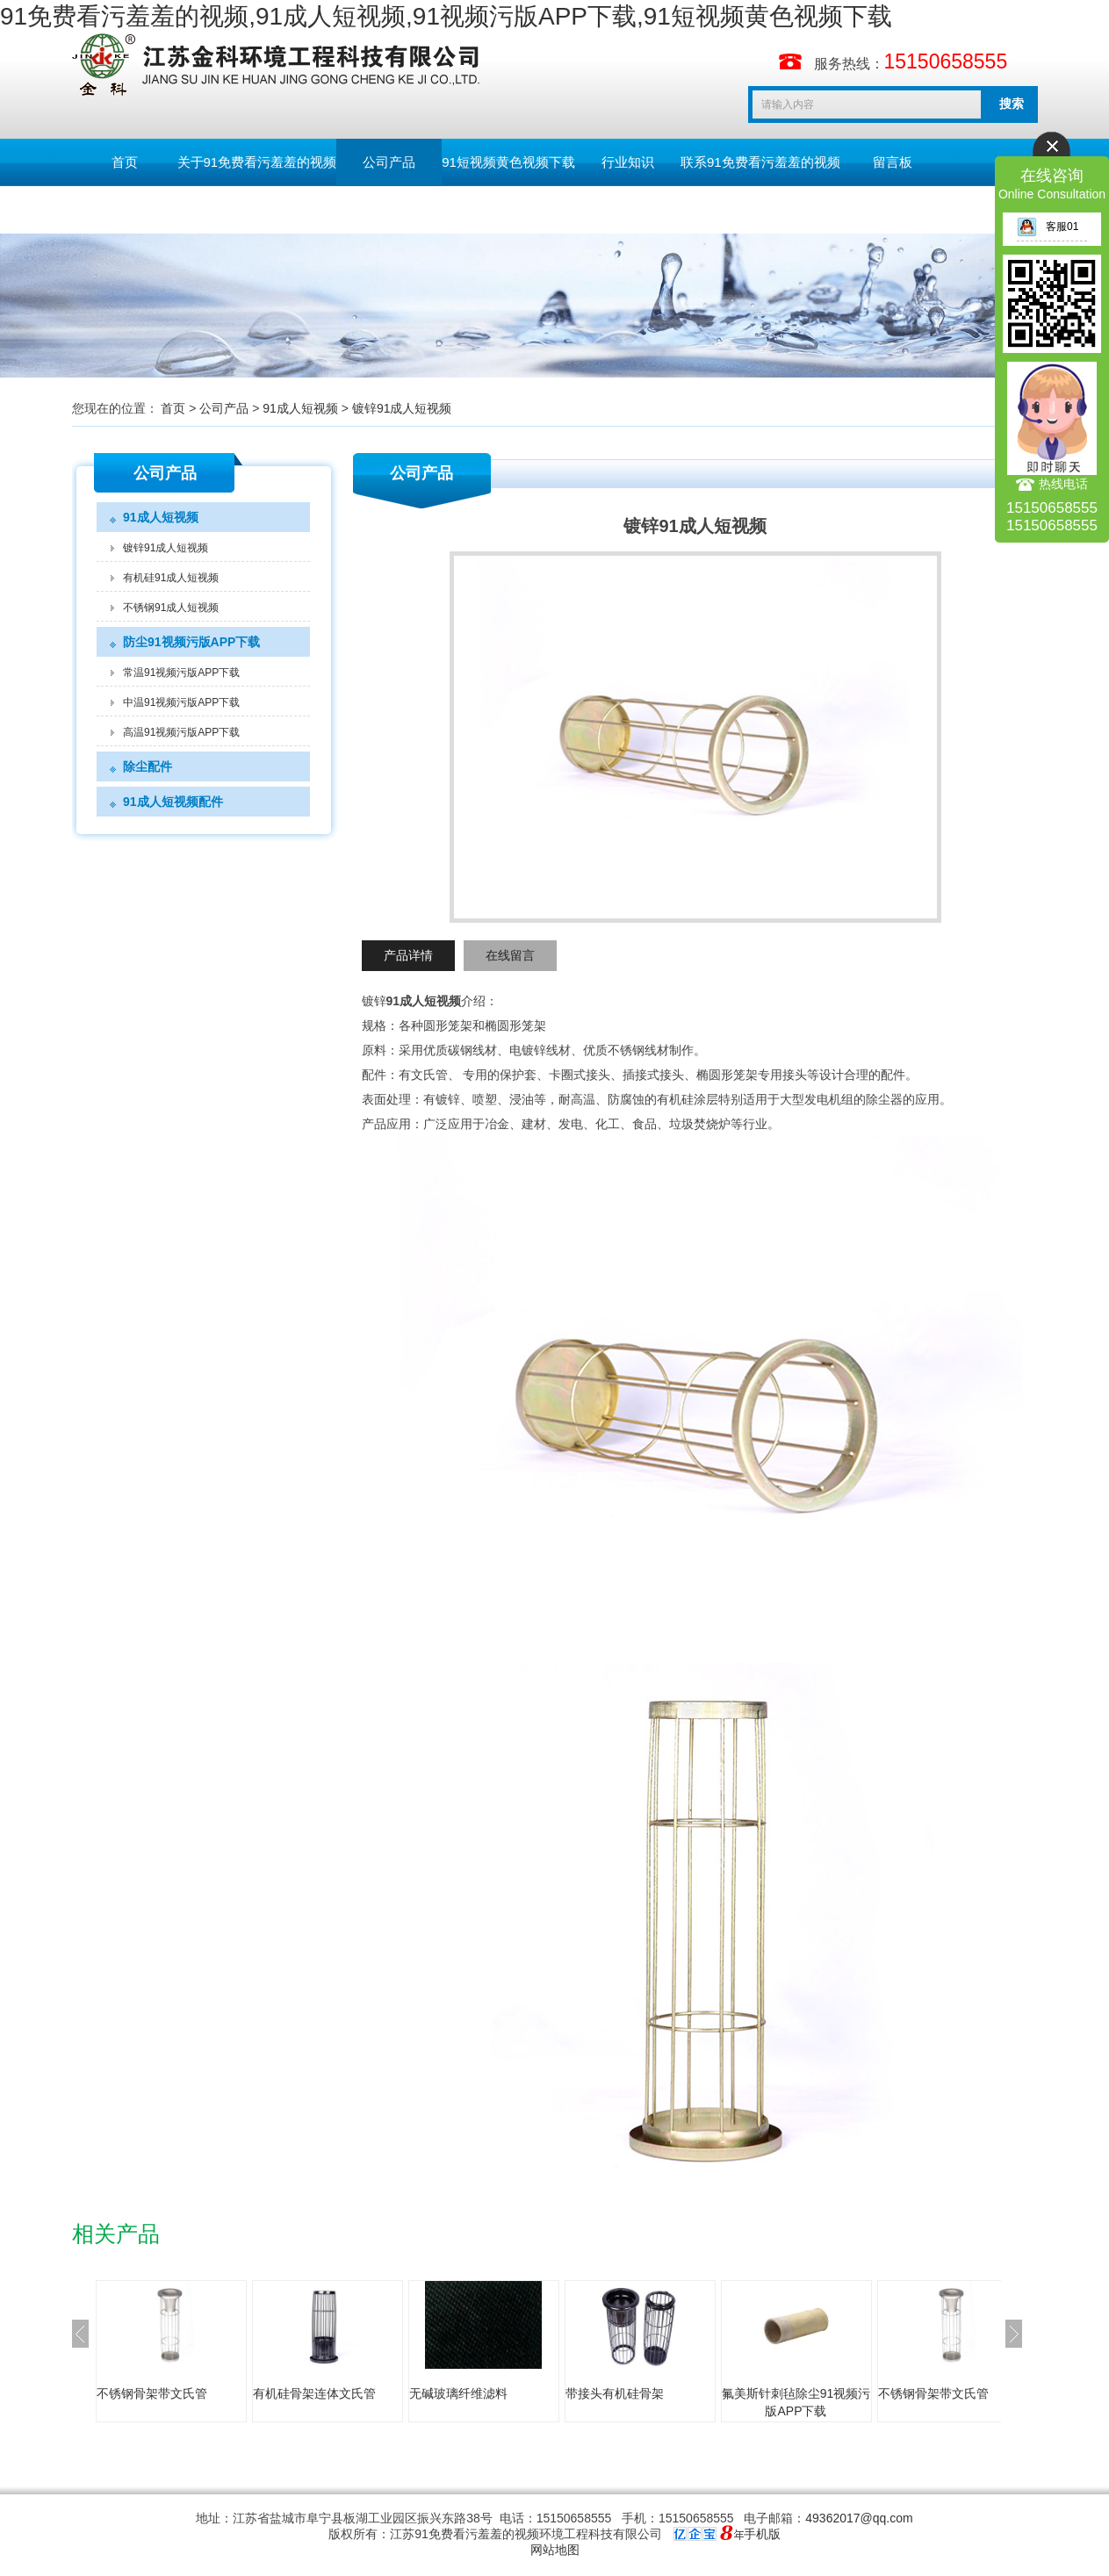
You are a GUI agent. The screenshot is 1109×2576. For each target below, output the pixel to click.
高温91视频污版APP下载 (181, 732)
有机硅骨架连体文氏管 (314, 2393)
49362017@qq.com (858, 2518)
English (124, 209)
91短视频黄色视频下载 (508, 162)
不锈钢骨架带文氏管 (152, 2393)
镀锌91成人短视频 (402, 408)
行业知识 (627, 162)
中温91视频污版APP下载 (181, 702)
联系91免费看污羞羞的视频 (760, 162)
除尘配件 (147, 766)
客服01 (1047, 226)
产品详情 (408, 955)
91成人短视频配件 (173, 802)
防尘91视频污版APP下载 (191, 642)
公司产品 (389, 162)
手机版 (762, 2534)
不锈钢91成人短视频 (171, 607)
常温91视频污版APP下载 (181, 672)
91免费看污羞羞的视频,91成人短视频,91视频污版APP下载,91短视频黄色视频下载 (446, 16)
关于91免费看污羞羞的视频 (257, 162)
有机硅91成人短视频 (171, 578)
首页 (125, 162)
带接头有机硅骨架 (614, 2393)
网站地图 (555, 2550)
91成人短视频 (300, 408)
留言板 (892, 162)
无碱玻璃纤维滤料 (458, 2393)
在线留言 (510, 955)
